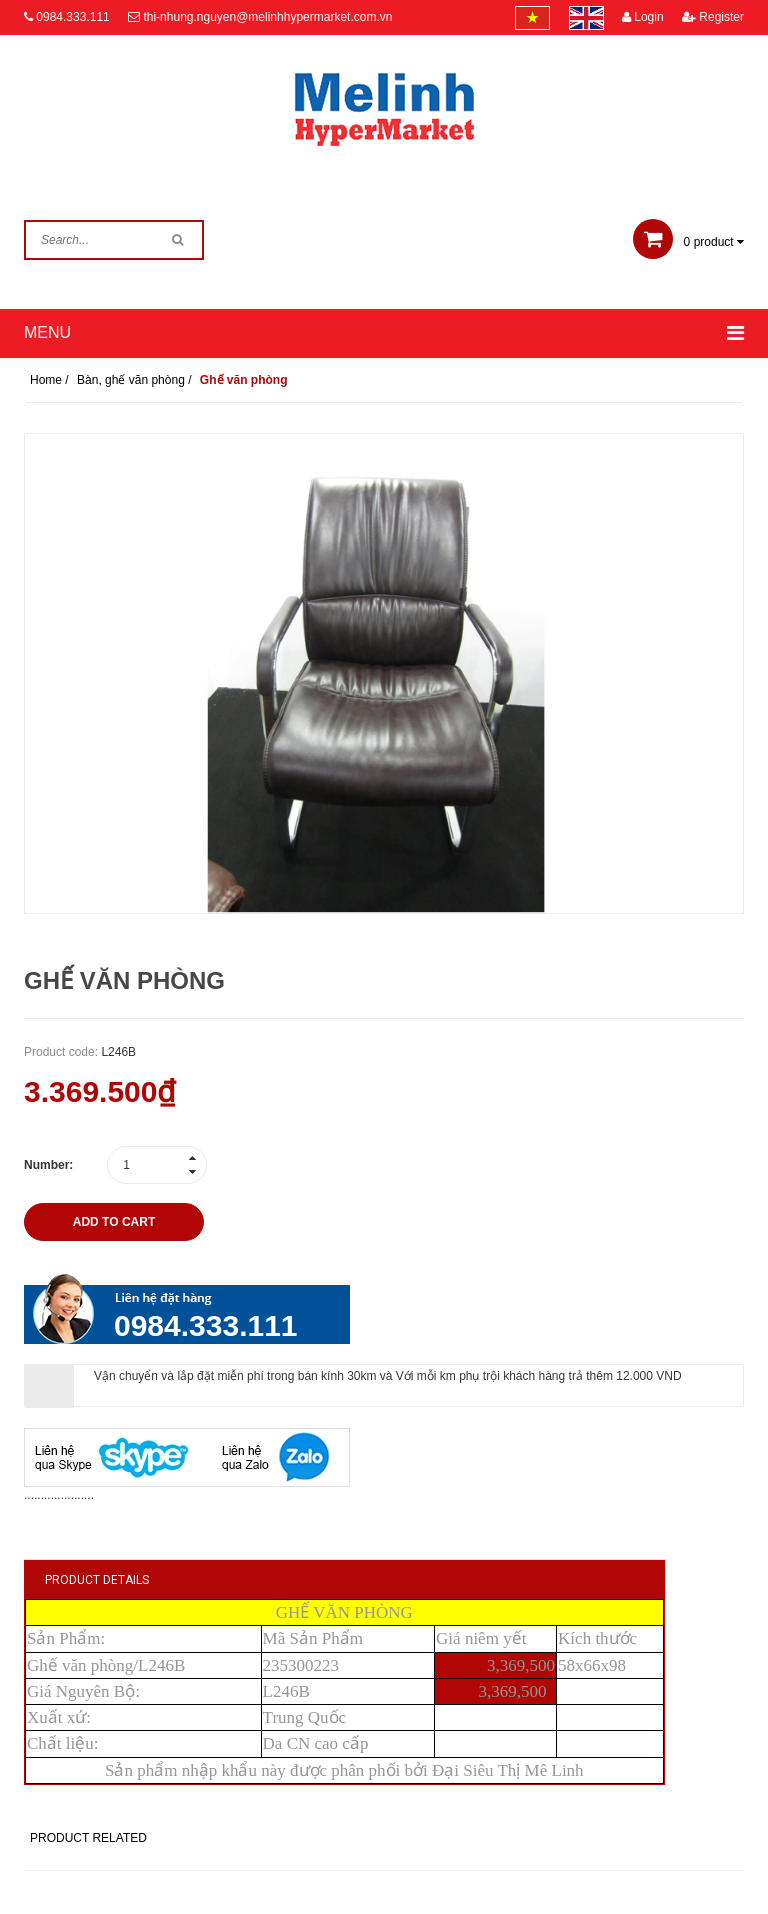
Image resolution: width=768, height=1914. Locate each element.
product (688, 242)
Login (643, 17)
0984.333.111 (72, 17)
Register (713, 17)
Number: (48, 1165)
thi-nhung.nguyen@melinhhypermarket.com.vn (267, 17)
